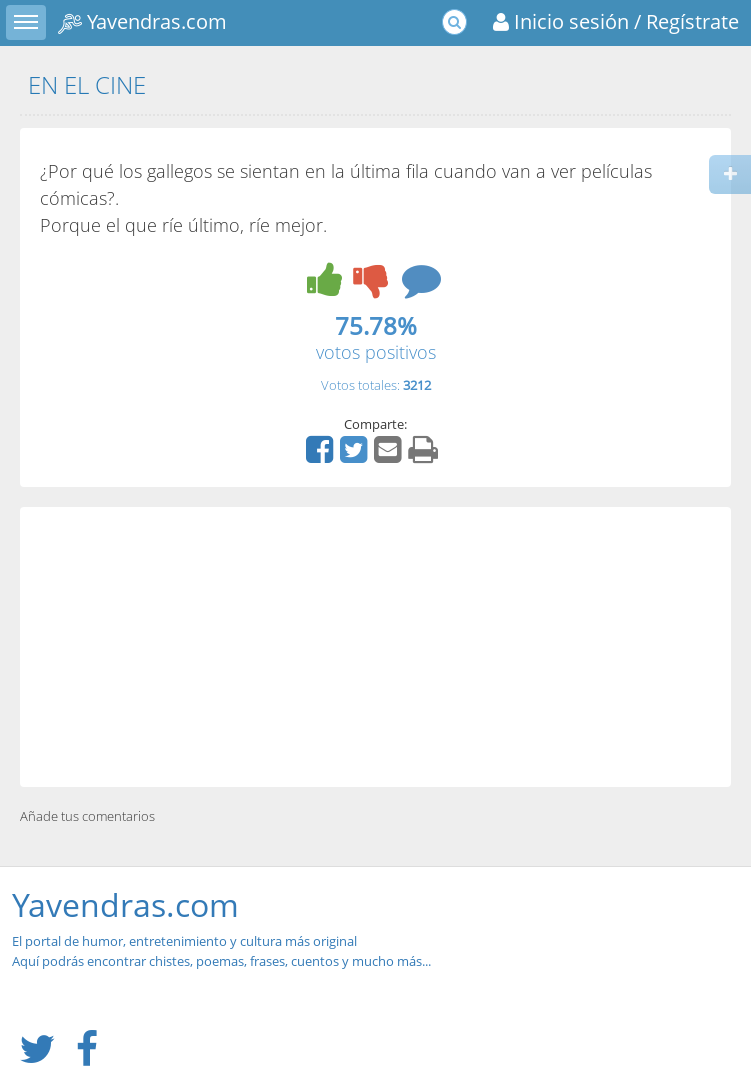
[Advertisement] (375, 647)
